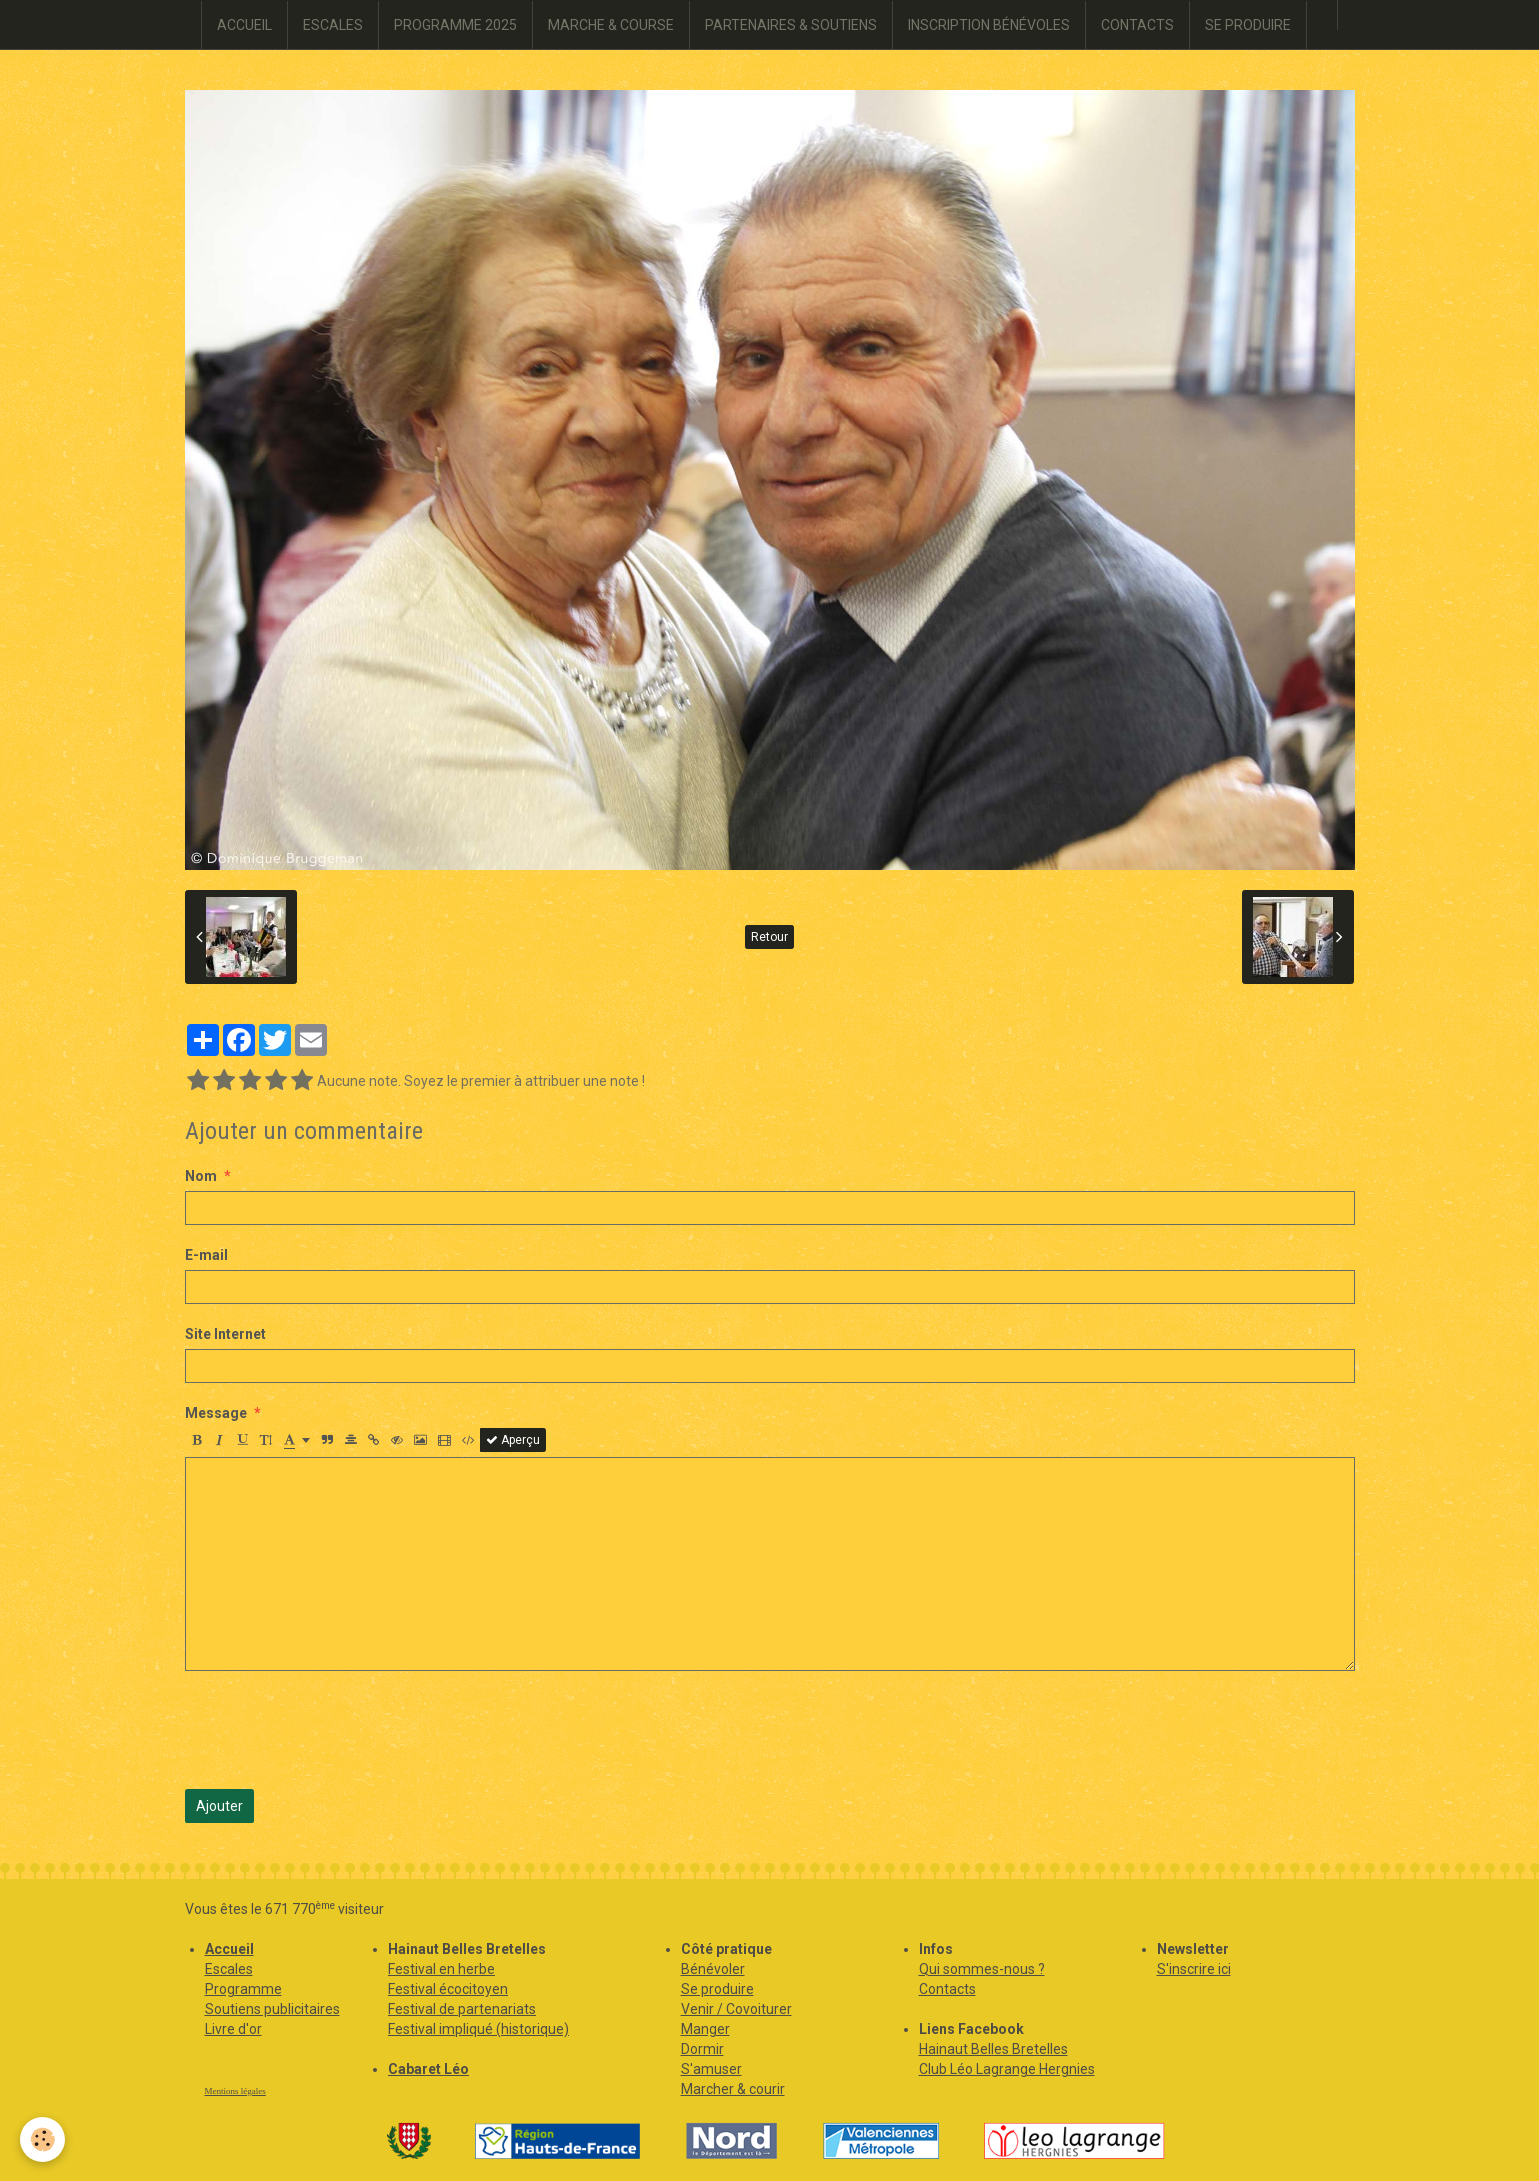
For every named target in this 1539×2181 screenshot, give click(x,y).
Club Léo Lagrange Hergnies (1007, 2069)
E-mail (206, 1255)
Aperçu (513, 1440)
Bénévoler (713, 1969)
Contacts (947, 1989)
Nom (201, 1176)
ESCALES (333, 25)
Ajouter (219, 1806)
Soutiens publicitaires (272, 2009)
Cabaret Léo (428, 2069)
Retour (769, 937)
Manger (705, 2029)
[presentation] (337, 1730)
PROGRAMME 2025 (455, 25)
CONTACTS (1137, 25)
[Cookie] (42, 2139)
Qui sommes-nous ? (982, 1969)
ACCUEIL (244, 25)
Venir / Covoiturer (736, 2009)
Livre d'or (233, 2029)
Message (216, 1413)
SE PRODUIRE (1248, 25)
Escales (229, 1969)
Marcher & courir (733, 2089)
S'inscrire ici (1194, 1969)
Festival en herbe (441, 1969)
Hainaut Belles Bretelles (993, 2049)
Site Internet (225, 1334)
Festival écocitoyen (448, 1989)
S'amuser (711, 2069)
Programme (243, 1989)
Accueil (229, 1949)
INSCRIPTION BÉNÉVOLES (989, 25)
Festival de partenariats (462, 2009)
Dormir (702, 2049)
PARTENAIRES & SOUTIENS (791, 25)
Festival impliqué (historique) (478, 2029)
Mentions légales (235, 2091)
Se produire (717, 1989)
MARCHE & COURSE (611, 25)
